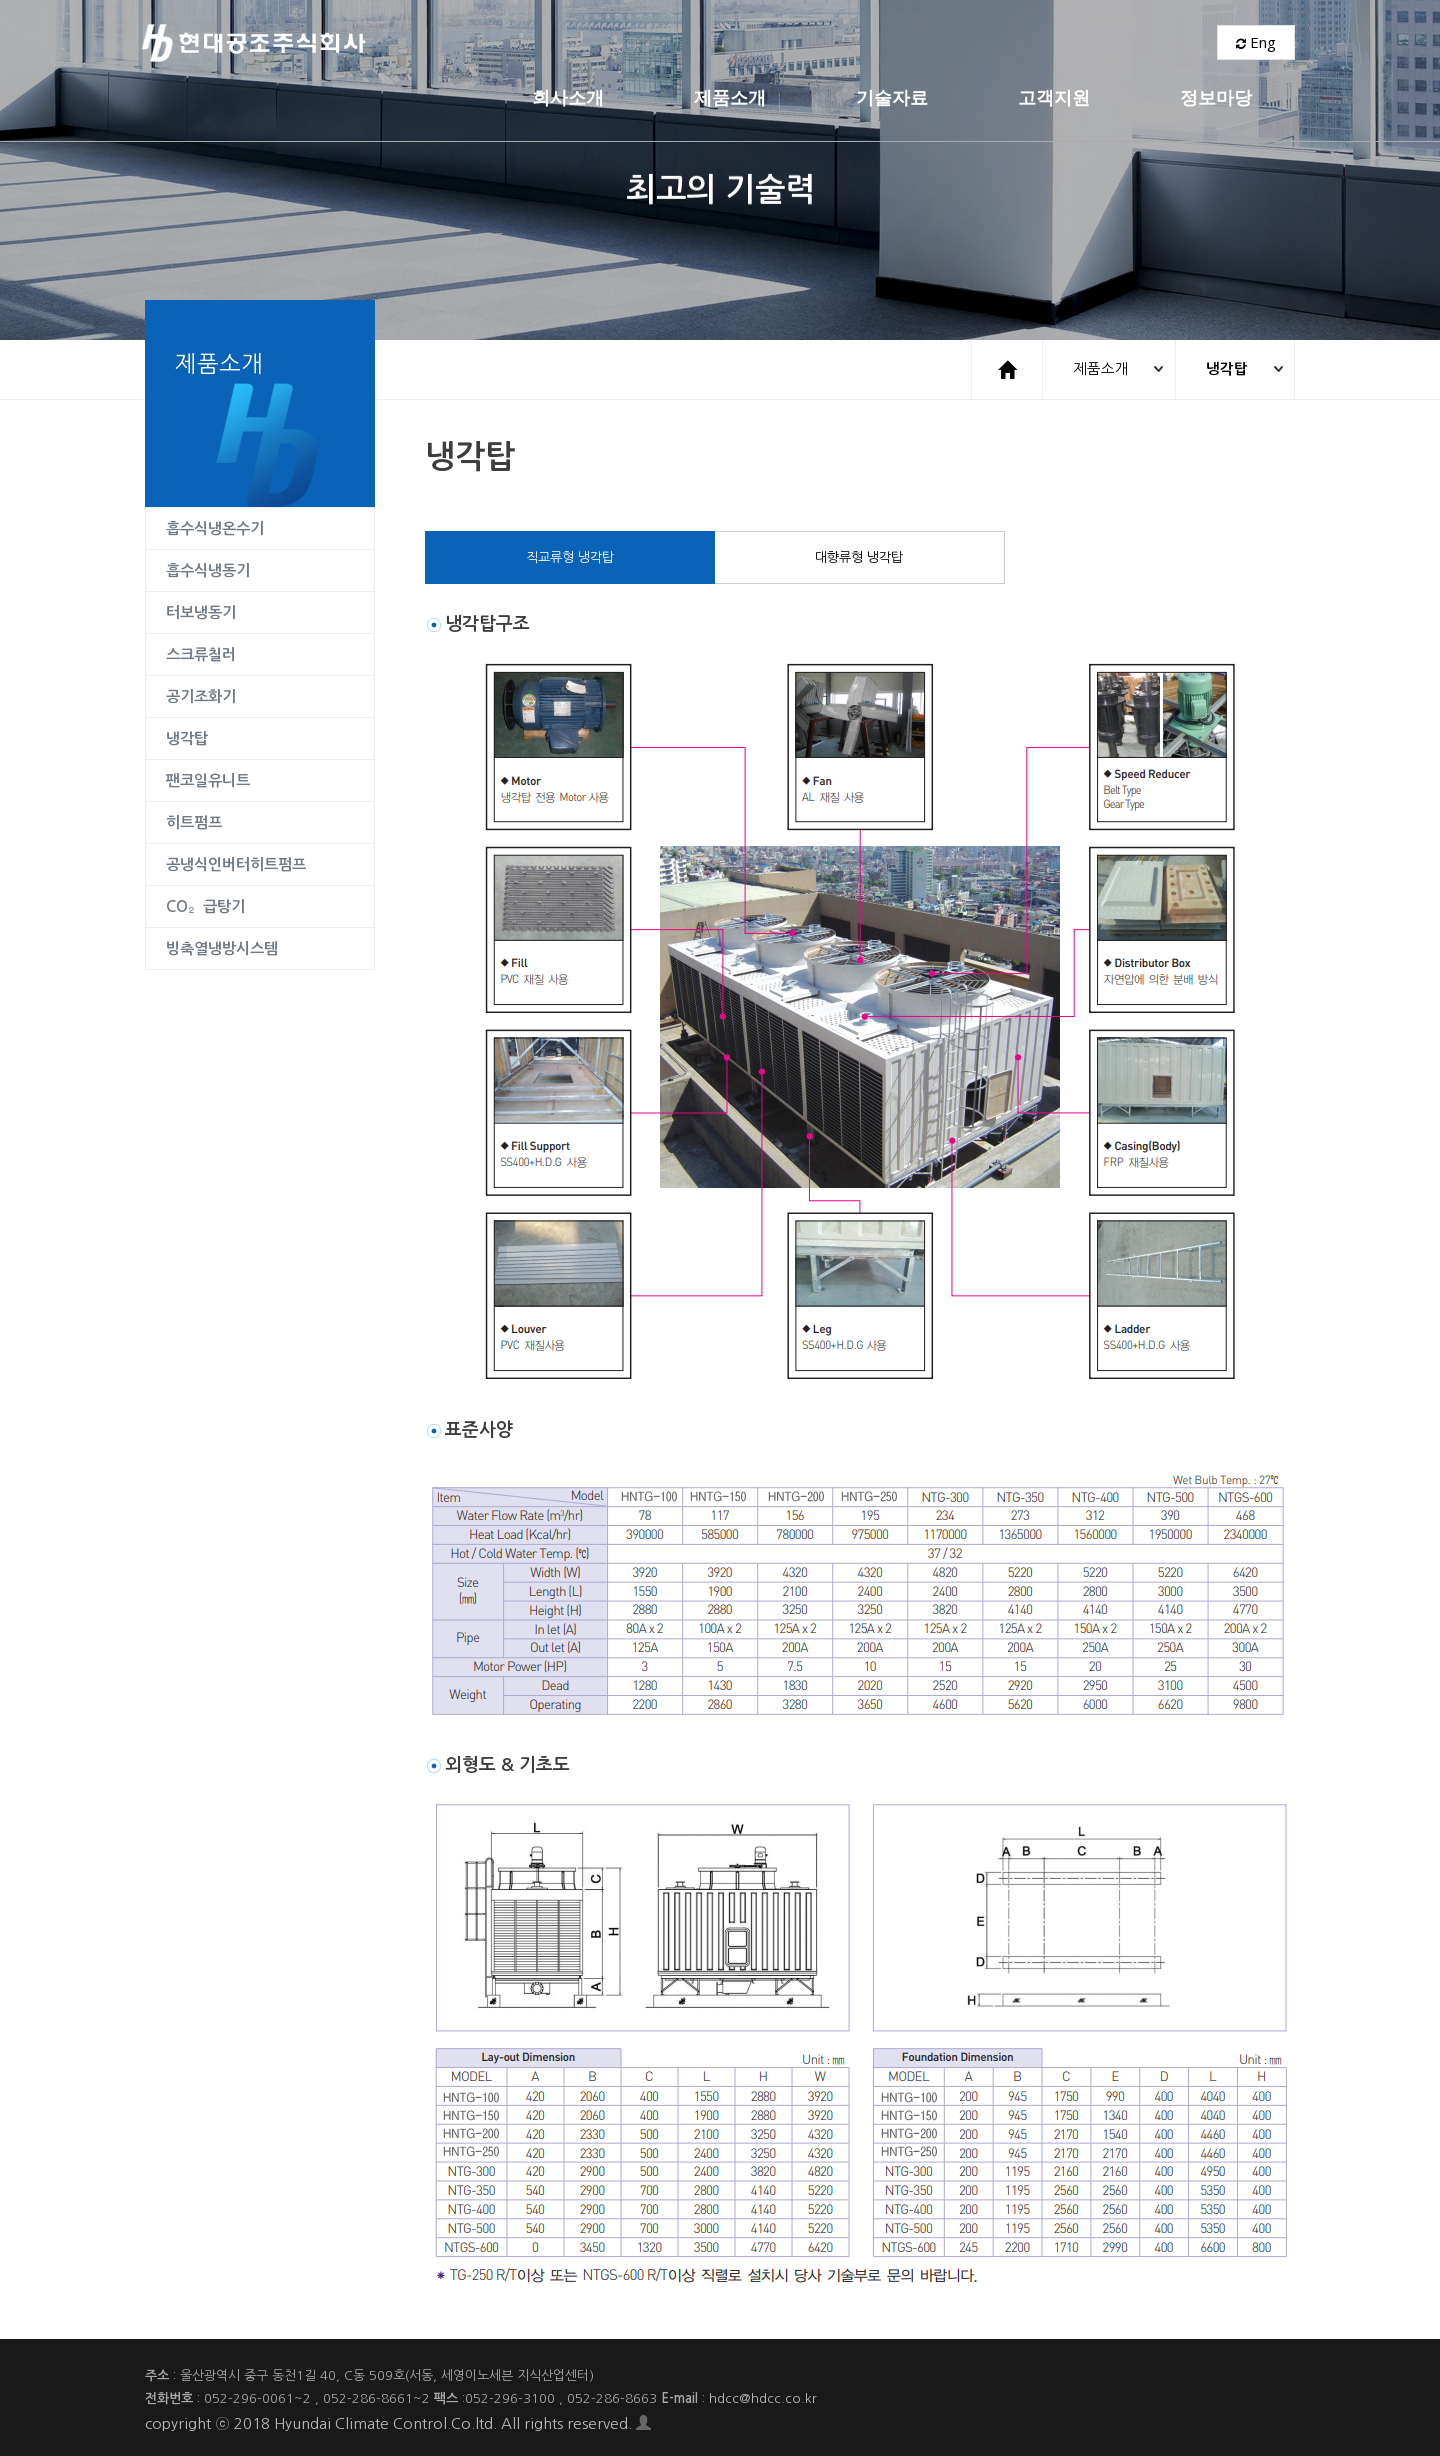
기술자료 (769, 44)
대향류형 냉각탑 (859, 556)
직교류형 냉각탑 (570, 556)
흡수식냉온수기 (215, 527)
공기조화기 (201, 695)
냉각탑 (1223, 368)
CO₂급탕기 (205, 905)
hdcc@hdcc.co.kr (763, 2397)
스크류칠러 (201, 653)
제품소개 (607, 44)
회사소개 (445, 44)
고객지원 (931, 44)
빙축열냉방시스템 (222, 947)
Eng (1256, 45)
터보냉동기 (201, 611)
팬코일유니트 (208, 779)
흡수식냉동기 (208, 569)
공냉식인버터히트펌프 (236, 863)
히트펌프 (194, 821)
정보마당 (1093, 44)
